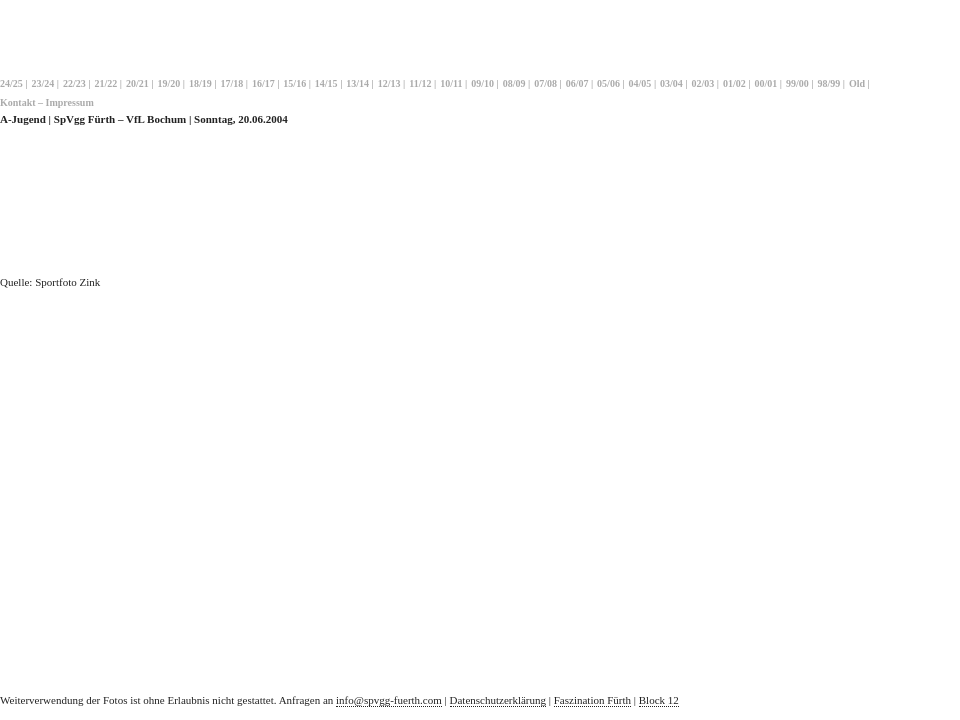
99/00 (797, 83)
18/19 (200, 83)
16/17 (263, 83)
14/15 (326, 83)
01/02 (734, 83)
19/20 (168, 83)
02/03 (703, 83)
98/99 (829, 83)
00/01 (766, 83)
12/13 (389, 83)
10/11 (451, 83)
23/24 (42, 83)
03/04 (671, 83)
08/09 (514, 83)
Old (857, 83)
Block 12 (659, 700)
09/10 (482, 83)
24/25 (11, 83)
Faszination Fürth (592, 700)
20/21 (137, 83)
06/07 (577, 83)
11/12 (420, 83)
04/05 (640, 83)
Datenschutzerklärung (498, 700)
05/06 (608, 83)
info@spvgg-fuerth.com (389, 700)
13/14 (357, 83)
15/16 (294, 83)
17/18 (231, 83)
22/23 (74, 83)
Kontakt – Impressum (47, 102)
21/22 (105, 83)
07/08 (545, 83)
